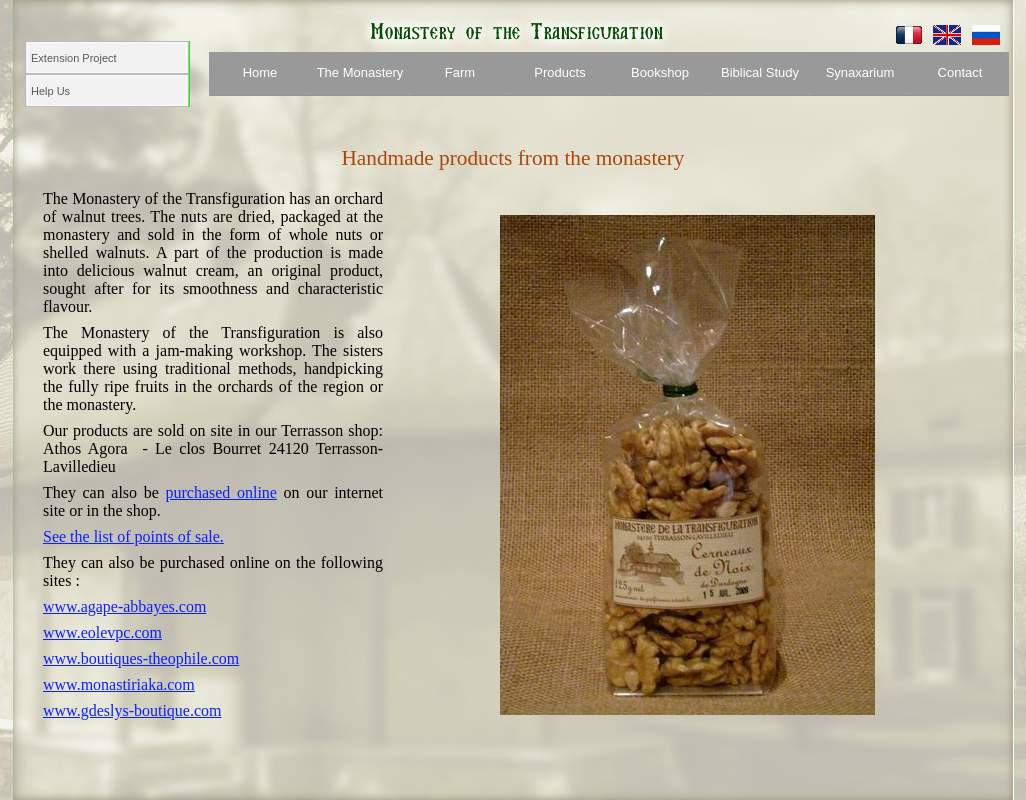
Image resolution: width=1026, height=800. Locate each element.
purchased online (220, 492)
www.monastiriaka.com (119, 684)
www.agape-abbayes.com (124, 606)
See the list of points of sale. (133, 536)
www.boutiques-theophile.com (141, 658)
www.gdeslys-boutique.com (132, 710)
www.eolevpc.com (102, 632)
